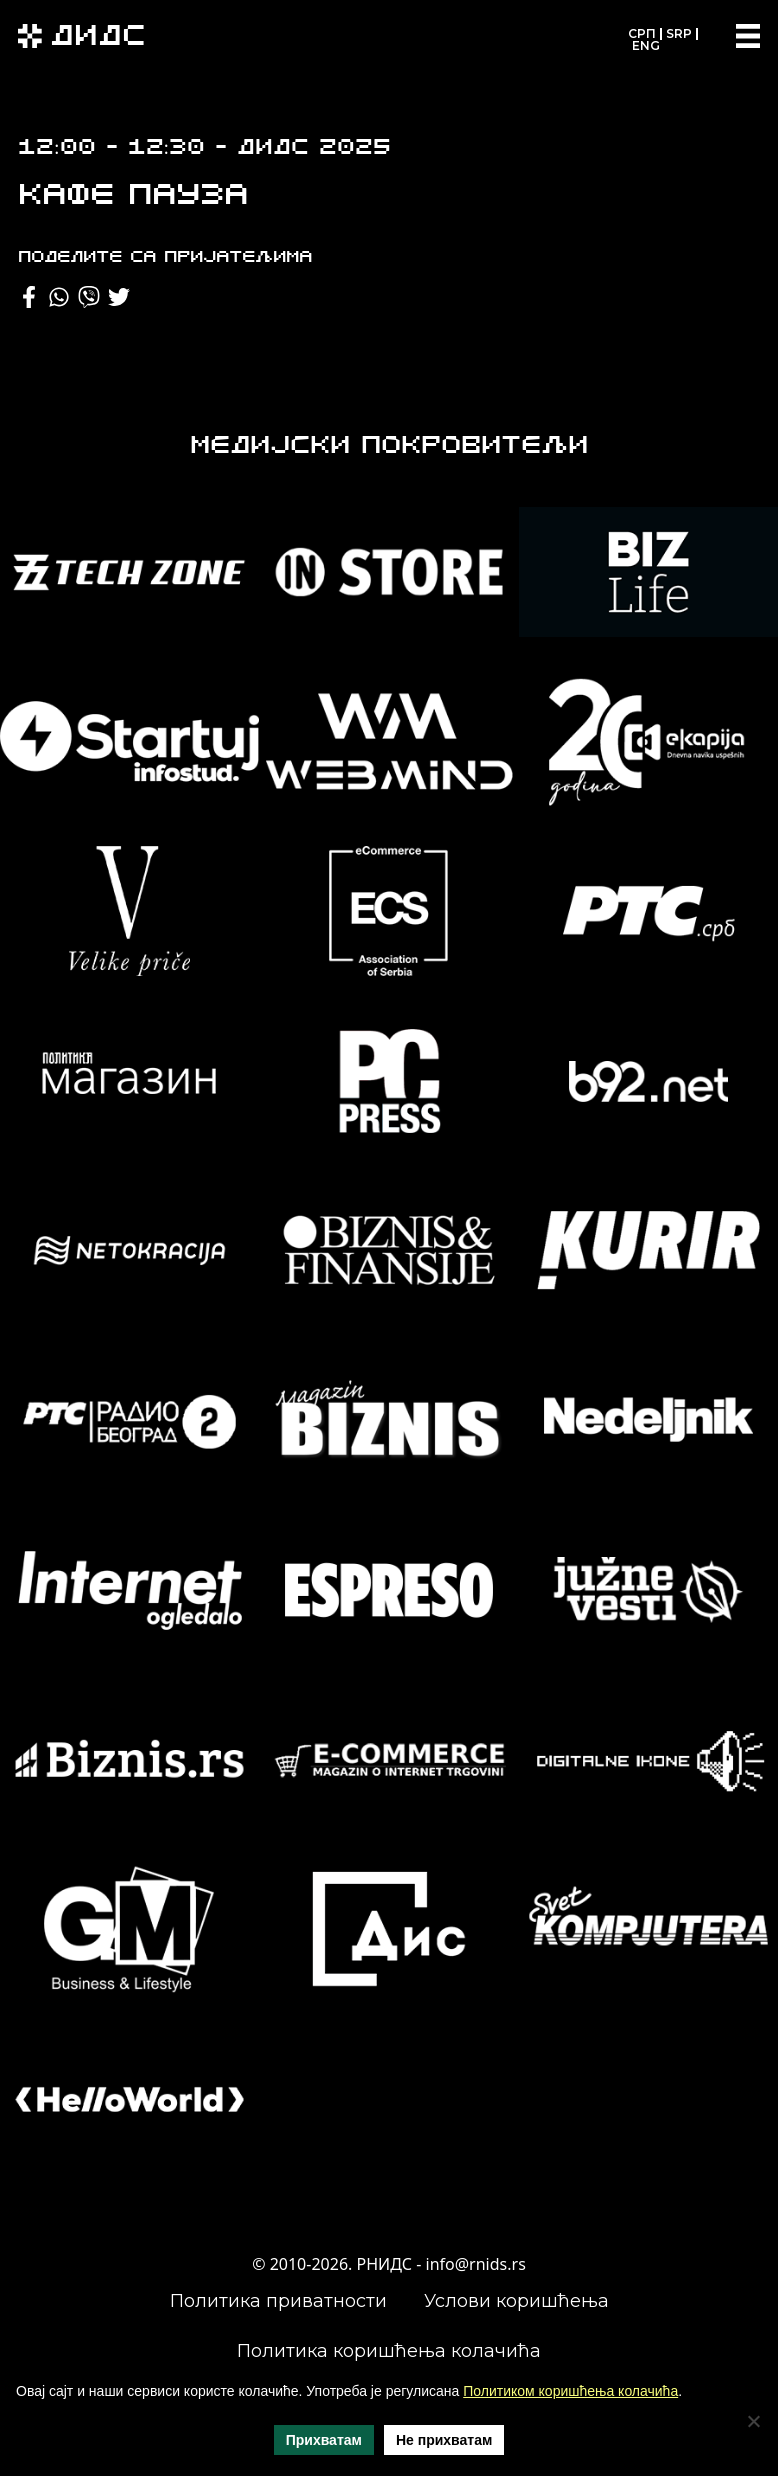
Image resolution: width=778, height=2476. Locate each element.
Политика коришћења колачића (389, 2351)
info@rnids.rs (476, 2264)
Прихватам (324, 2440)
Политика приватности (278, 2301)
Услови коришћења (516, 2301)
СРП (642, 33)
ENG (646, 45)
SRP (679, 33)
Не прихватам (444, 2440)
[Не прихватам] (753, 2421)
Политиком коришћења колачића (570, 2391)
